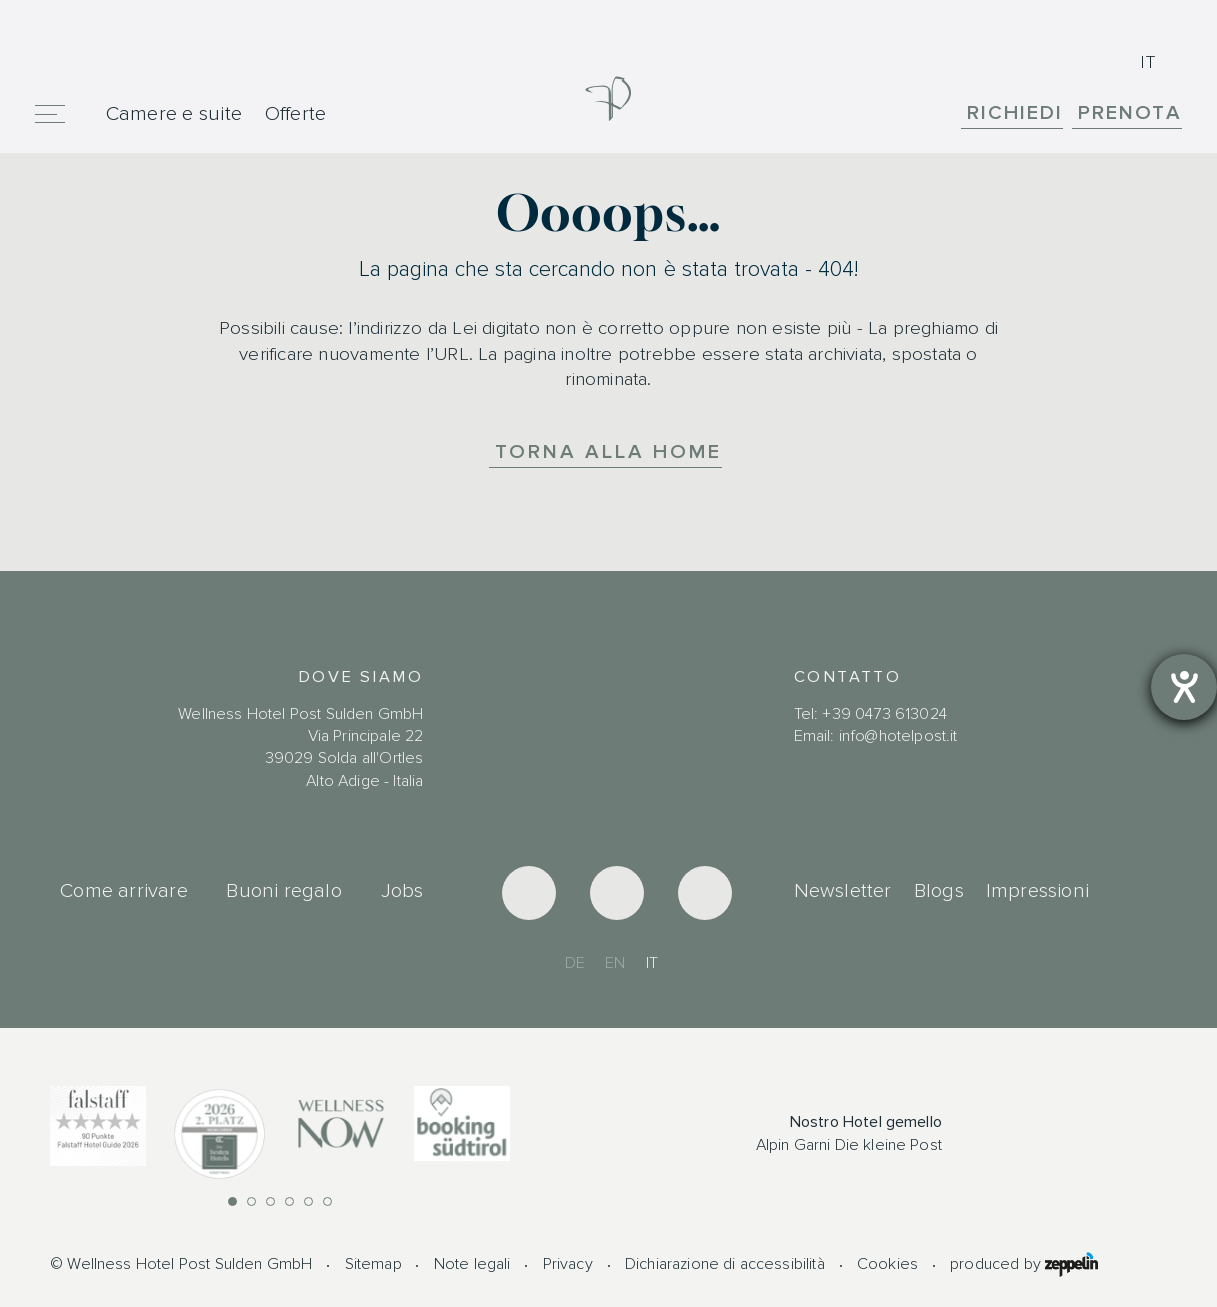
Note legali (472, 1264)
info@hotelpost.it (898, 736)
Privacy (568, 1264)
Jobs (402, 890)
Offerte (296, 113)
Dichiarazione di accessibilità (725, 1264)
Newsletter (843, 890)
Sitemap (373, 1264)
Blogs (939, 890)
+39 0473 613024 (884, 714)
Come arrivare (124, 890)
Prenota (1129, 112)
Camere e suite (174, 113)
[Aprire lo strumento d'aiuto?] (1184, 687)
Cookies (887, 1264)
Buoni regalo (283, 890)
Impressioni (1037, 890)
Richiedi (1015, 112)
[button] (232, 1201)
